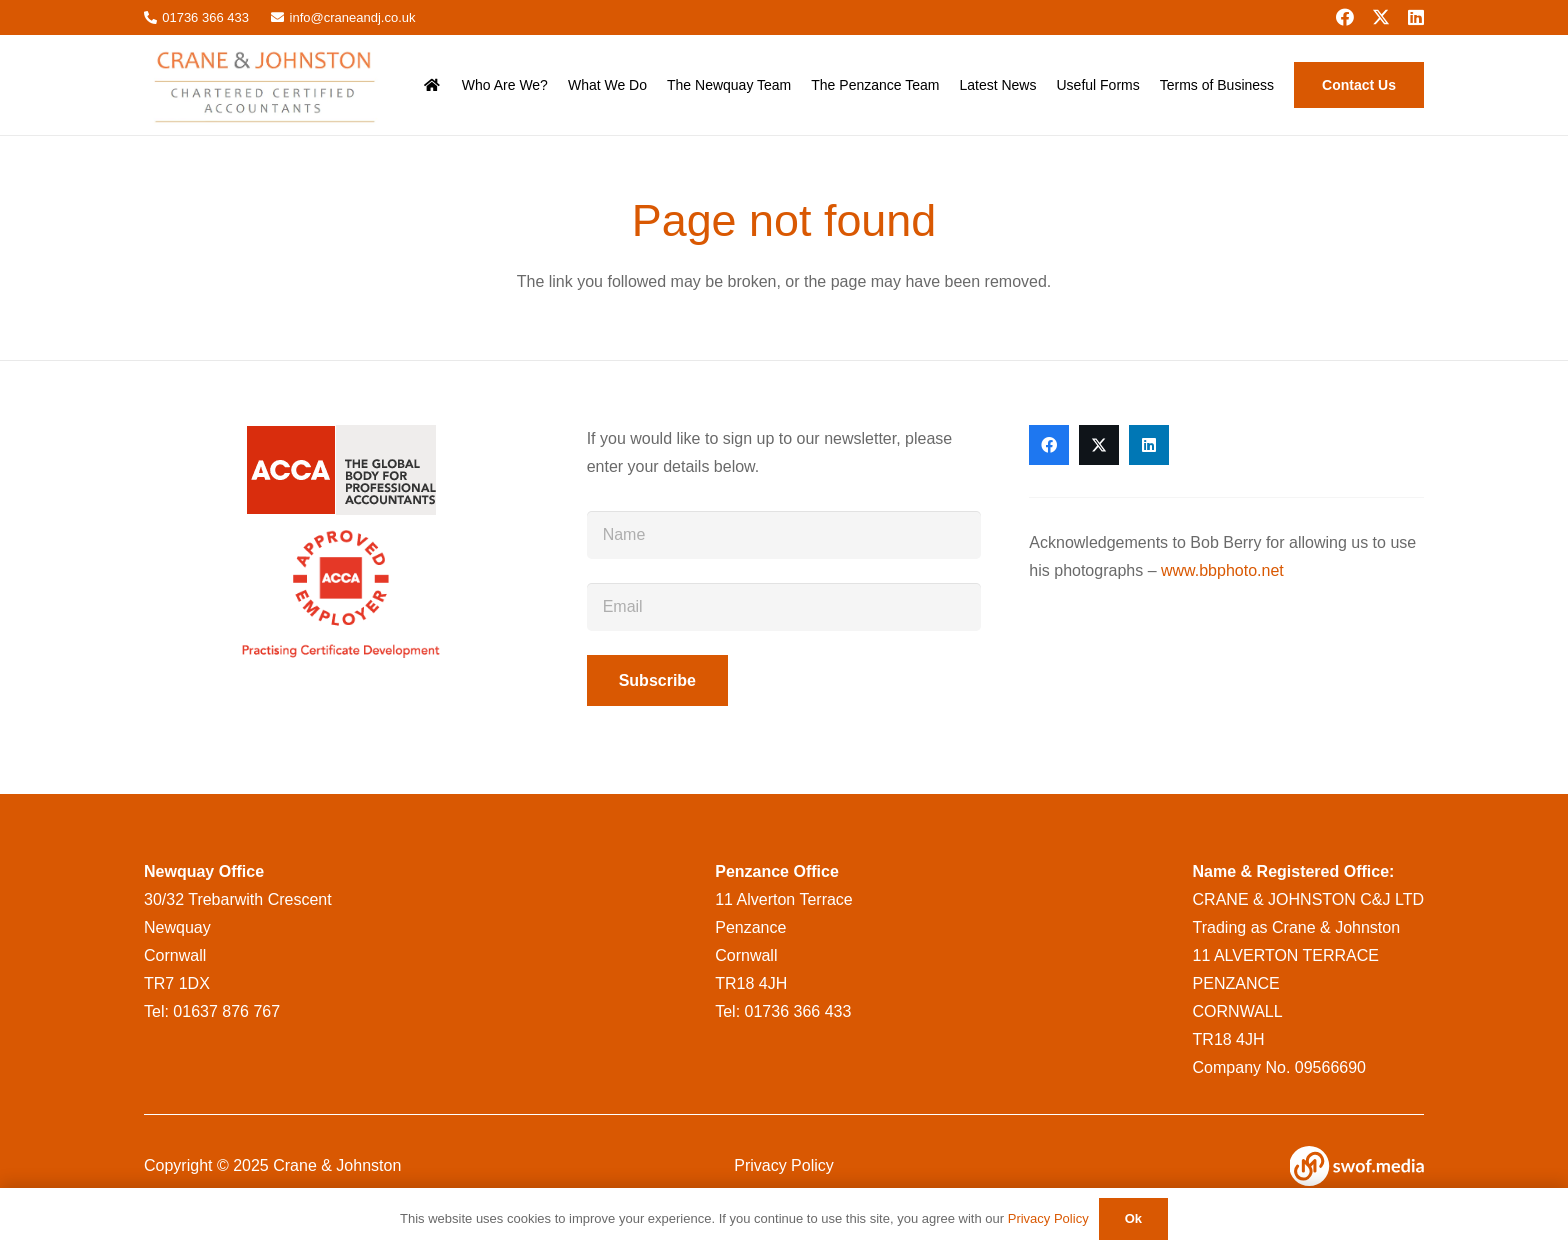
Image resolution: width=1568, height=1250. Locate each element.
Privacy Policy (784, 1165)
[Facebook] (1345, 17)
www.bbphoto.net (1222, 570)
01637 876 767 (226, 1011)
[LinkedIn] (1416, 17)
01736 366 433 (798, 1011)
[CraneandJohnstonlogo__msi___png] (267, 85)
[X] (1381, 17)
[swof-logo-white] (1357, 1166)
